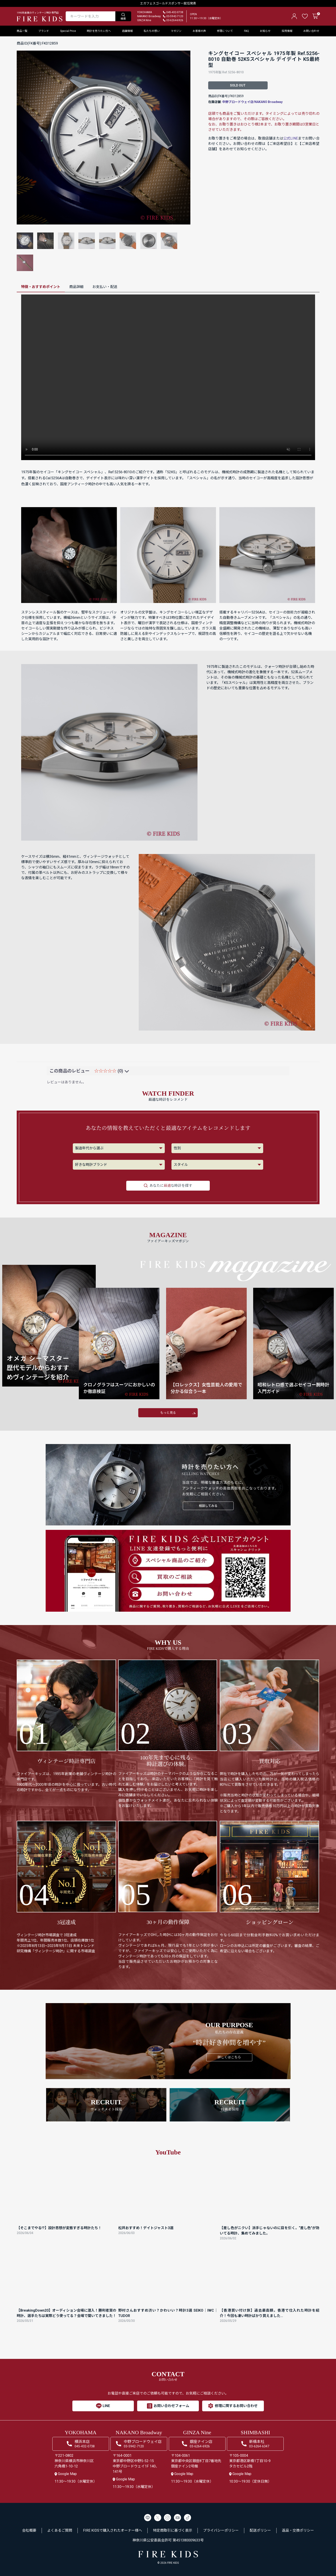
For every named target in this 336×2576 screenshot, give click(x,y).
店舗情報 (127, 31)
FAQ (246, 31)
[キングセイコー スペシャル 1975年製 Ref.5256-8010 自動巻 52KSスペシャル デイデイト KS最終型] (168, 377)
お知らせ (265, 31)
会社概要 (29, 2530)
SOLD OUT (238, 85)
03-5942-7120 (174, 16)
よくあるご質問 (59, 2530)
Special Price (68, 31)
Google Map (67, 2474)
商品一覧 (22, 31)
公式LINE (290, 138)
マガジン (176, 31)
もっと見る (178, 1412)
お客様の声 (199, 31)
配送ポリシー (260, 2530)
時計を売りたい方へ (99, 31)
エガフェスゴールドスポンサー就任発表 (168, 3)
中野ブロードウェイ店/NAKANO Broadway (252, 102)
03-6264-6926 (174, 20)
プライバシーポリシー (221, 2530)
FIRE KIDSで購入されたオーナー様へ (112, 2530)
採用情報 (287, 31)
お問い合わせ (311, 31)
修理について (225, 31)
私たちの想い (152, 31)
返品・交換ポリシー (298, 2530)
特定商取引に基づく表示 (172, 2530)
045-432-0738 (174, 12)
